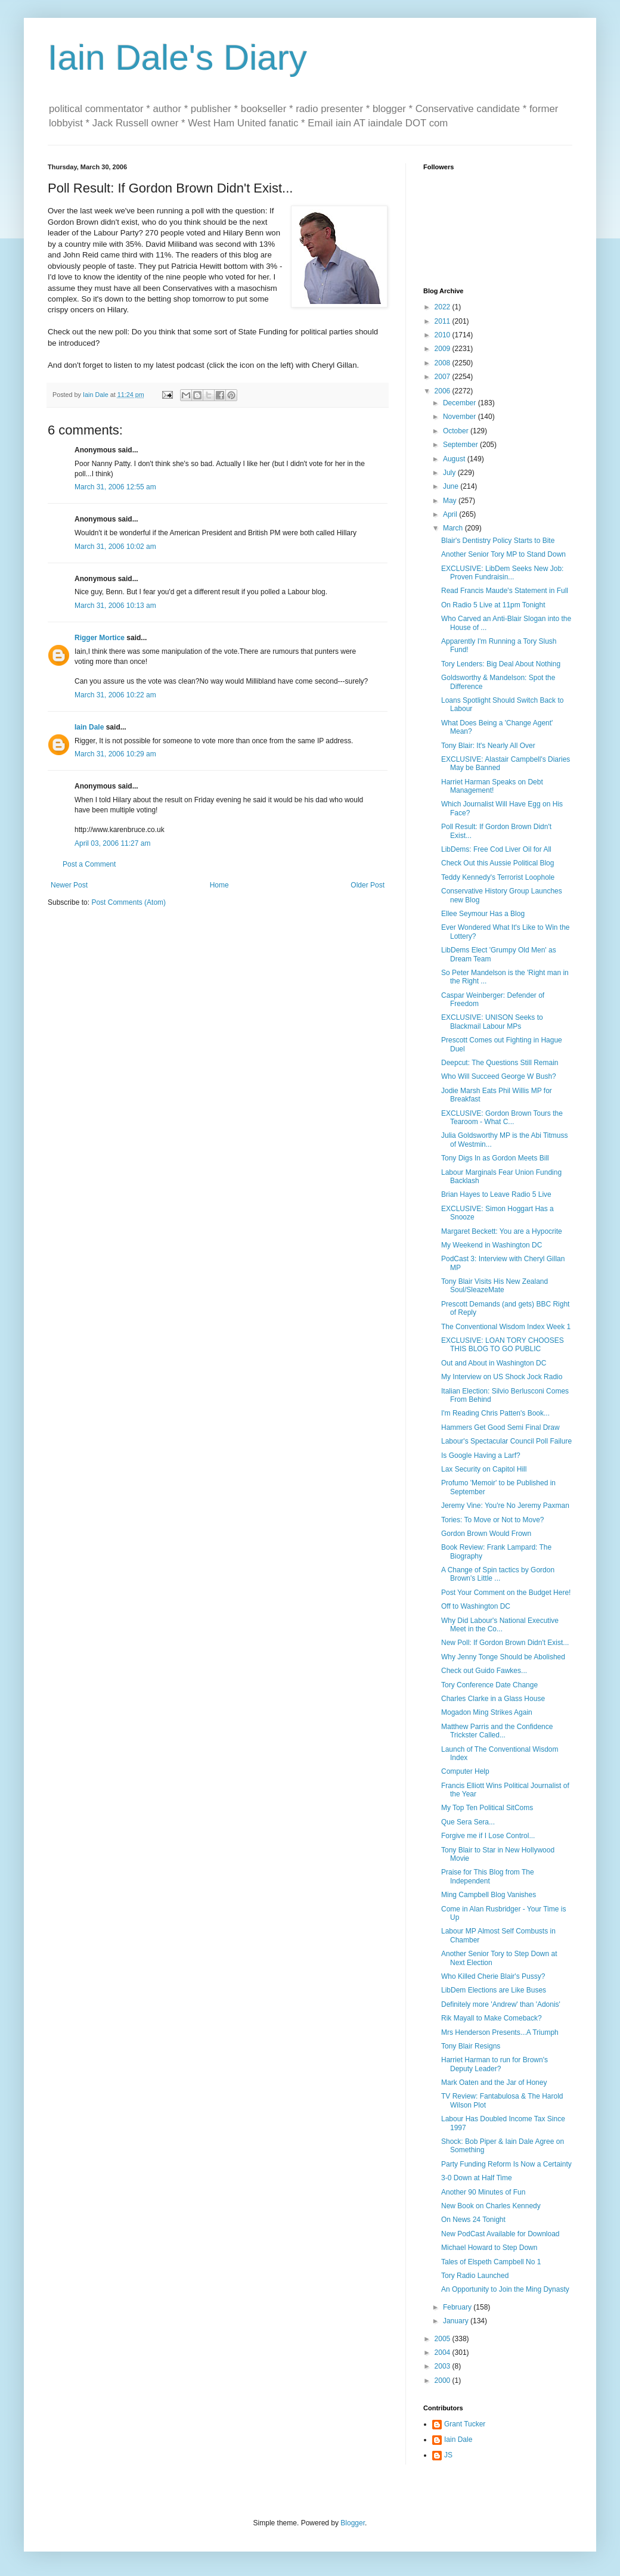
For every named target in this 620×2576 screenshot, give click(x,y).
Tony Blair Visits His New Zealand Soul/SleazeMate (494, 1285)
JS (448, 2455)
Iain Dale (89, 727)
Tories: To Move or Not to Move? (492, 1520)
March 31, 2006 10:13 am (115, 605)
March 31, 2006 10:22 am (115, 695)
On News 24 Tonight (473, 2219)
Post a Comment (89, 864)
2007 (443, 377)
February (458, 2307)
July (450, 472)
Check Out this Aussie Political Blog (497, 863)
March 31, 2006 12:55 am (115, 487)
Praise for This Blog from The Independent (487, 1876)
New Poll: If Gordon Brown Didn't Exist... (505, 1642)
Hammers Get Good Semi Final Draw (500, 1427)
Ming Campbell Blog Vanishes (488, 1895)
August (455, 459)
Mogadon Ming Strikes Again (486, 1712)
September (461, 444)
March (454, 528)
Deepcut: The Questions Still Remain (500, 1063)
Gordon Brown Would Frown (486, 1533)
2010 (443, 335)
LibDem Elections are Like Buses (493, 1990)
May (450, 500)
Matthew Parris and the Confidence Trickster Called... (497, 1730)
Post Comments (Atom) (128, 902)
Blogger (352, 2523)
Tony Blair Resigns (470, 2046)
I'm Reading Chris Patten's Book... (495, 1413)
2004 (443, 2352)
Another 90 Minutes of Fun (483, 2192)
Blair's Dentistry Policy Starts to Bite (497, 540)
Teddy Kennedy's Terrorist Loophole (497, 877)
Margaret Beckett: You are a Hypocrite (501, 1231)
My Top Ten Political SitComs (487, 1808)
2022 (443, 307)
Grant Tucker (464, 2424)
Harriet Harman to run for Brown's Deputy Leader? (494, 2064)
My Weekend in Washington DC (491, 1245)
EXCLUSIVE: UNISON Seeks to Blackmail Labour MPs (492, 1021)
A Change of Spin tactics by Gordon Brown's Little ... (497, 1574)
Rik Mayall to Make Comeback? (491, 2018)
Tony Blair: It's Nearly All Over (488, 745)
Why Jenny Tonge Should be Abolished (503, 1657)
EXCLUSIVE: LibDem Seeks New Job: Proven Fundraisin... (502, 572)
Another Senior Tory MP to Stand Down (503, 554)
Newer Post (69, 885)
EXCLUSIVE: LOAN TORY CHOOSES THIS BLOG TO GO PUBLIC (502, 1344)
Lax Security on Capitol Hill (483, 1469)
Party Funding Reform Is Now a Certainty (506, 2164)
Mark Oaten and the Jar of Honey (494, 2082)
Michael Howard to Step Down (489, 2247)
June (451, 486)
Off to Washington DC (475, 1606)
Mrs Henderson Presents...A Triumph (500, 2032)
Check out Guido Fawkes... (484, 1670)
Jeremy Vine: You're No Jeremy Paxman (505, 1505)
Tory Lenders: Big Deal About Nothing (500, 664)
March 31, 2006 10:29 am (115, 754)
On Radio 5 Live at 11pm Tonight (493, 605)
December (460, 403)
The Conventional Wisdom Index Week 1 (506, 1327)
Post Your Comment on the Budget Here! (506, 1592)
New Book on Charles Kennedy (491, 2206)
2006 (443, 391)
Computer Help (465, 1771)
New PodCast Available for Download (500, 2234)
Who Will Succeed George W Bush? (498, 1076)
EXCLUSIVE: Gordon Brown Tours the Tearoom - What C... (502, 1117)
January (456, 2321)
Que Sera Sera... (468, 1822)
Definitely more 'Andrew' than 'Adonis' (500, 2004)
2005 (443, 2339)
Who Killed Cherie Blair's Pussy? (493, 1976)
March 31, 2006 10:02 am (115, 546)
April (451, 514)
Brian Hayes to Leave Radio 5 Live (496, 1194)
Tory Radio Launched (475, 2275)
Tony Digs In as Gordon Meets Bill (495, 1158)
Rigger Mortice (100, 638)
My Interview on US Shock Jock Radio (501, 1377)
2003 (443, 2366)
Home (219, 885)
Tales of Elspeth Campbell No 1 (491, 2262)
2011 (443, 321)
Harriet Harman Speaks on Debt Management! (492, 786)
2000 (443, 2380)
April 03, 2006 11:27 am (112, 843)
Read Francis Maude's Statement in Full (504, 590)
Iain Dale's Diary (177, 57)
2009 (443, 348)
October (456, 431)
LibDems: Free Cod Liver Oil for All (496, 849)
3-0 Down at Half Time (476, 2178)
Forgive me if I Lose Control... (488, 1836)
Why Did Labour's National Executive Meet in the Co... (500, 1624)
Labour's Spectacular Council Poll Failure (506, 1441)
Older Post (368, 885)
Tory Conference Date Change (489, 1685)
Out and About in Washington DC (493, 1363)
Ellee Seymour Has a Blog (483, 914)
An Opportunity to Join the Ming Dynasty (505, 2289)
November (460, 416)
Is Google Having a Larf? (480, 1455)
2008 (443, 363)
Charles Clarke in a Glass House (493, 1698)
